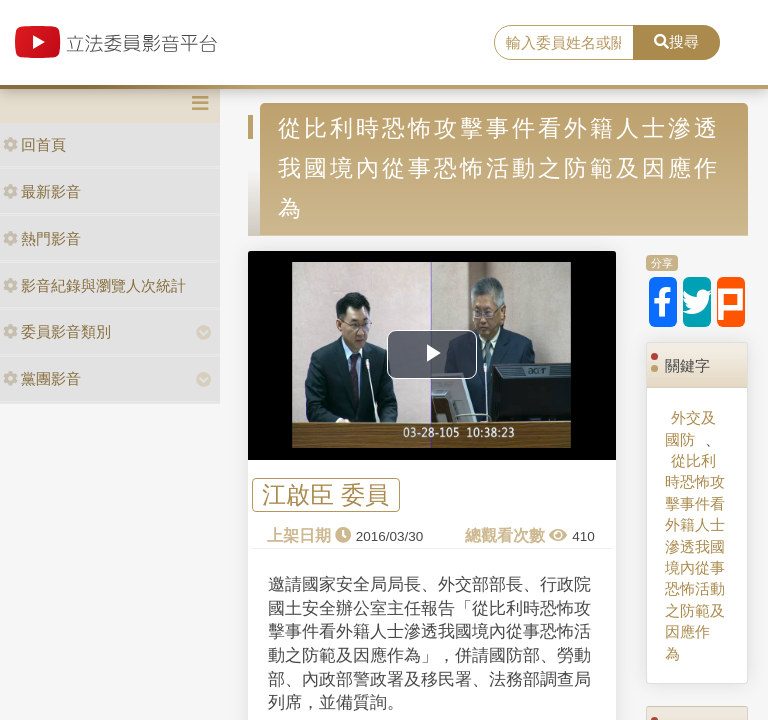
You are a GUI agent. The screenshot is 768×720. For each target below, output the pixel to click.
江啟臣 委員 (325, 495)
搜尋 (676, 41)
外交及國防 (690, 428)
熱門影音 (42, 238)
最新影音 (42, 191)
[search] (564, 43)
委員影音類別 (57, 331)
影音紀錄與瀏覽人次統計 (94, 285)
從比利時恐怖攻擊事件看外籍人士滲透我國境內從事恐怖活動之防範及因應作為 (695, 557)
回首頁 (34, 144)
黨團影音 (42, 378)
